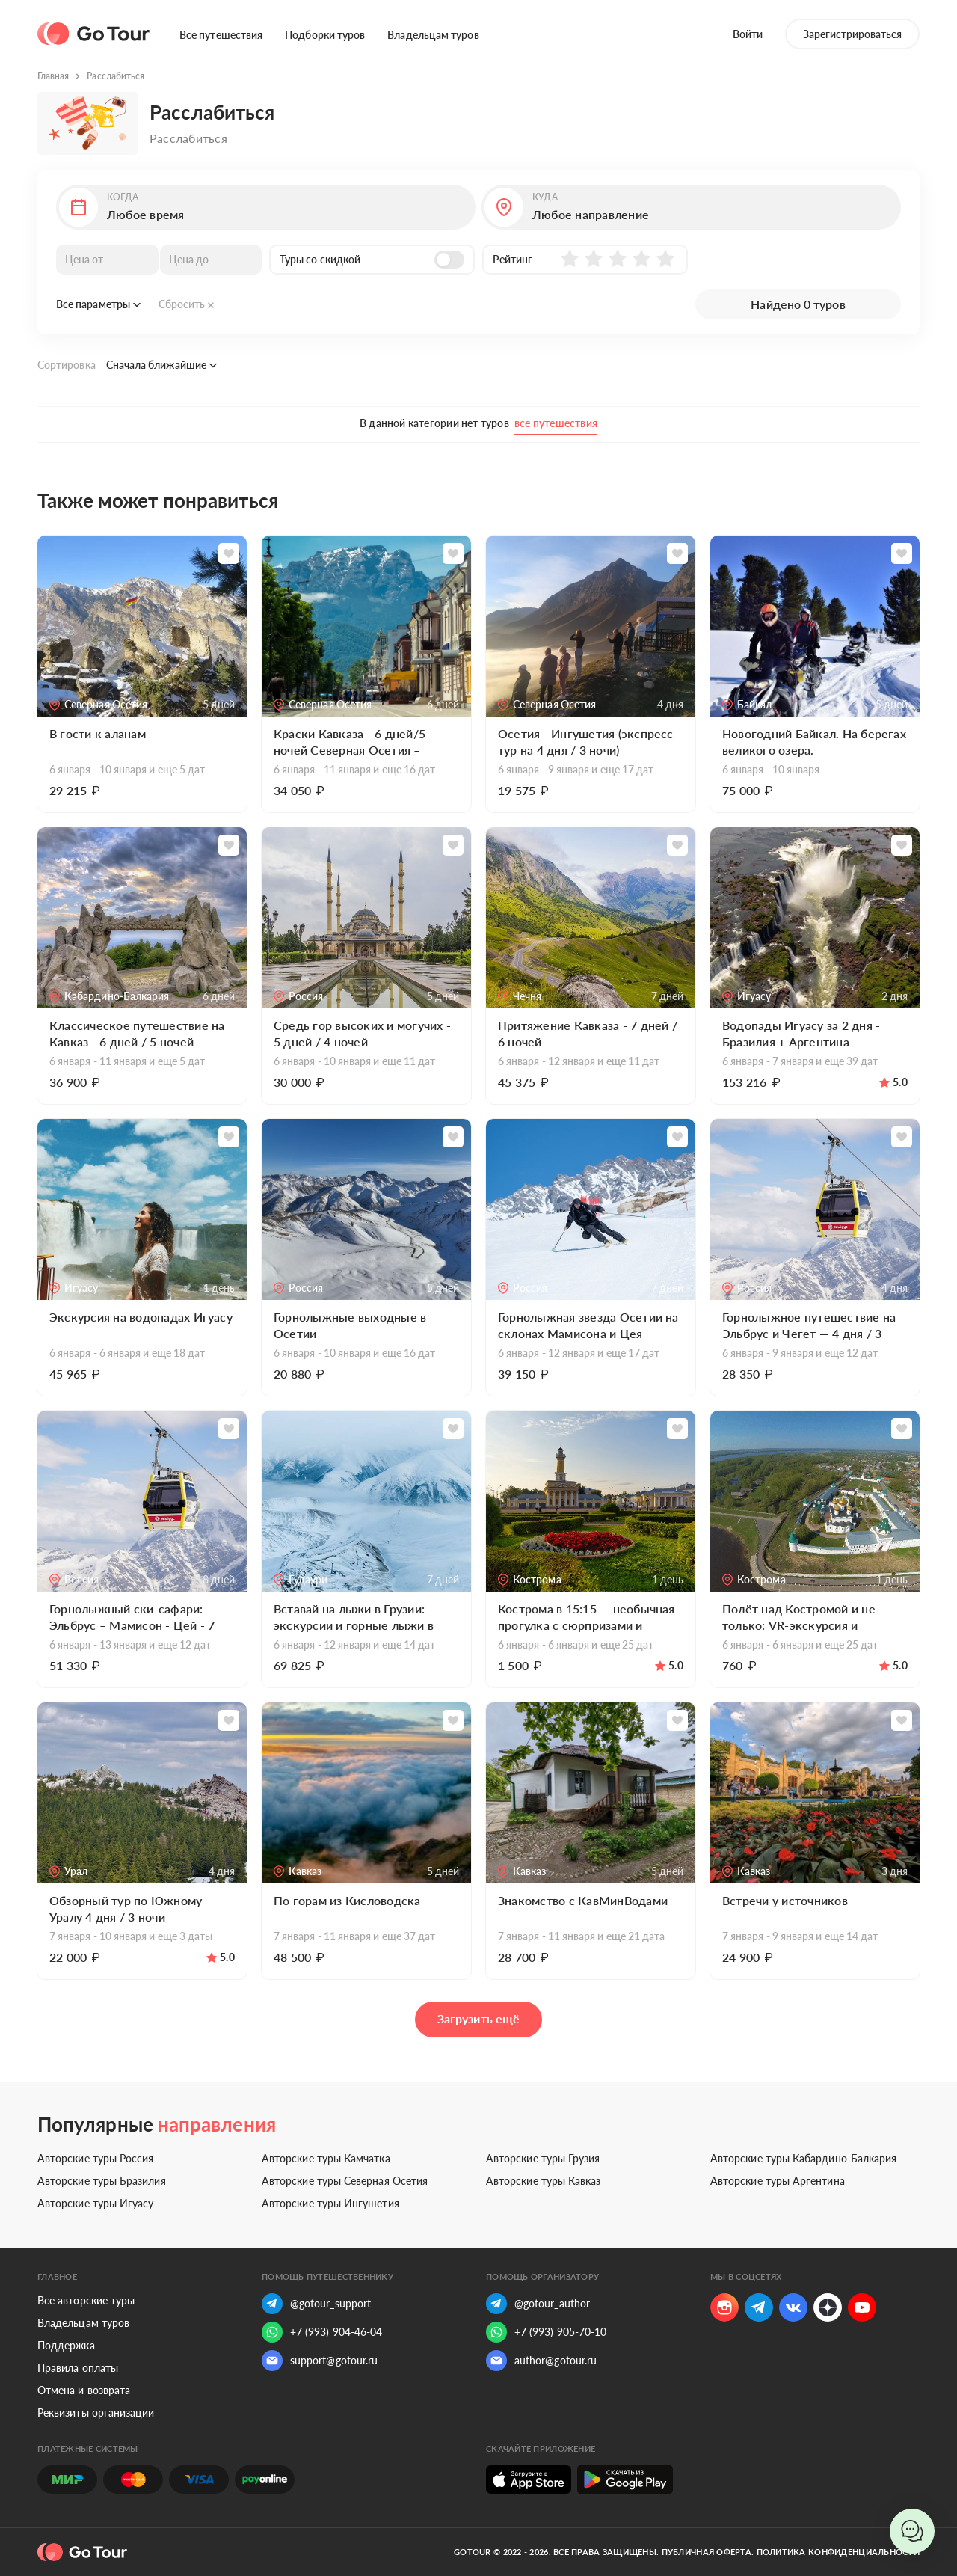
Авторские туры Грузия (543, 2158)
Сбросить (187, 304)
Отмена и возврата (83, 2390)
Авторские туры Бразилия (101, 2180)
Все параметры (98, 304)
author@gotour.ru (541, 2360)
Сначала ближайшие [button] (161, 364)
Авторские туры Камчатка (326, 2158)
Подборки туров (325, 34)
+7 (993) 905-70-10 (546, 2332)
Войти (748, 34)
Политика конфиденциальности (838, 2552)
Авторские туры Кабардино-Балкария (803, 2158)
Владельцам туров (432, 34)
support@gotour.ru (320, 2360)
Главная (53, 76)
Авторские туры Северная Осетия (345, 2180)
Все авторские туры (86, 2300)
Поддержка (66, 2345)
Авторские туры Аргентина (777, 2180)
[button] (266, 207)
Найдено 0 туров (798, 304)
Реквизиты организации (95, 2412)
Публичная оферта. (708, 2552)
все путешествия (555, 423)
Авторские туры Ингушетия (330, 2203)
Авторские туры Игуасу (95, 2203)
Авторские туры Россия (95, 2158)
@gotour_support (316, 2303)
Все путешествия (220, 34)
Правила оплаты (77, 2367)
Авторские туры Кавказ (543, 2180)
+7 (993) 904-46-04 (322, 2332)
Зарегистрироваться (852, 34)
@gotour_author (538, 2303)
